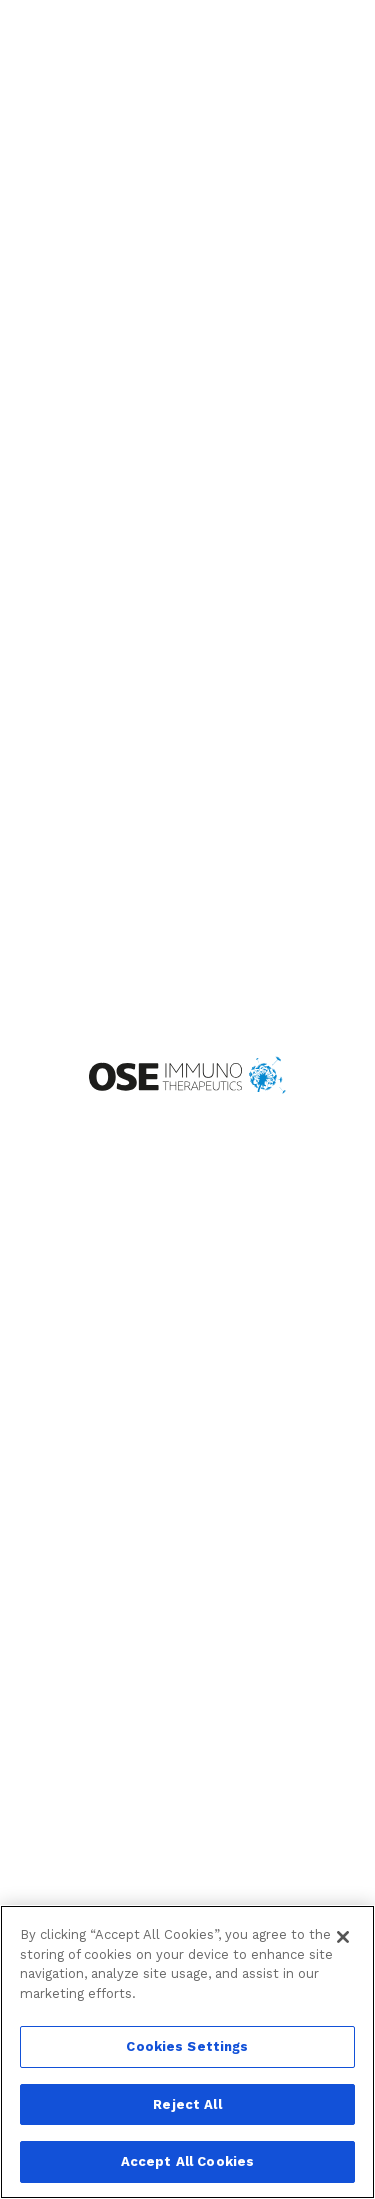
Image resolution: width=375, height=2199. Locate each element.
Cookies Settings (187, 2046)
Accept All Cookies (187, 2161)
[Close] (343, 1937)
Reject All (187, 2104)
